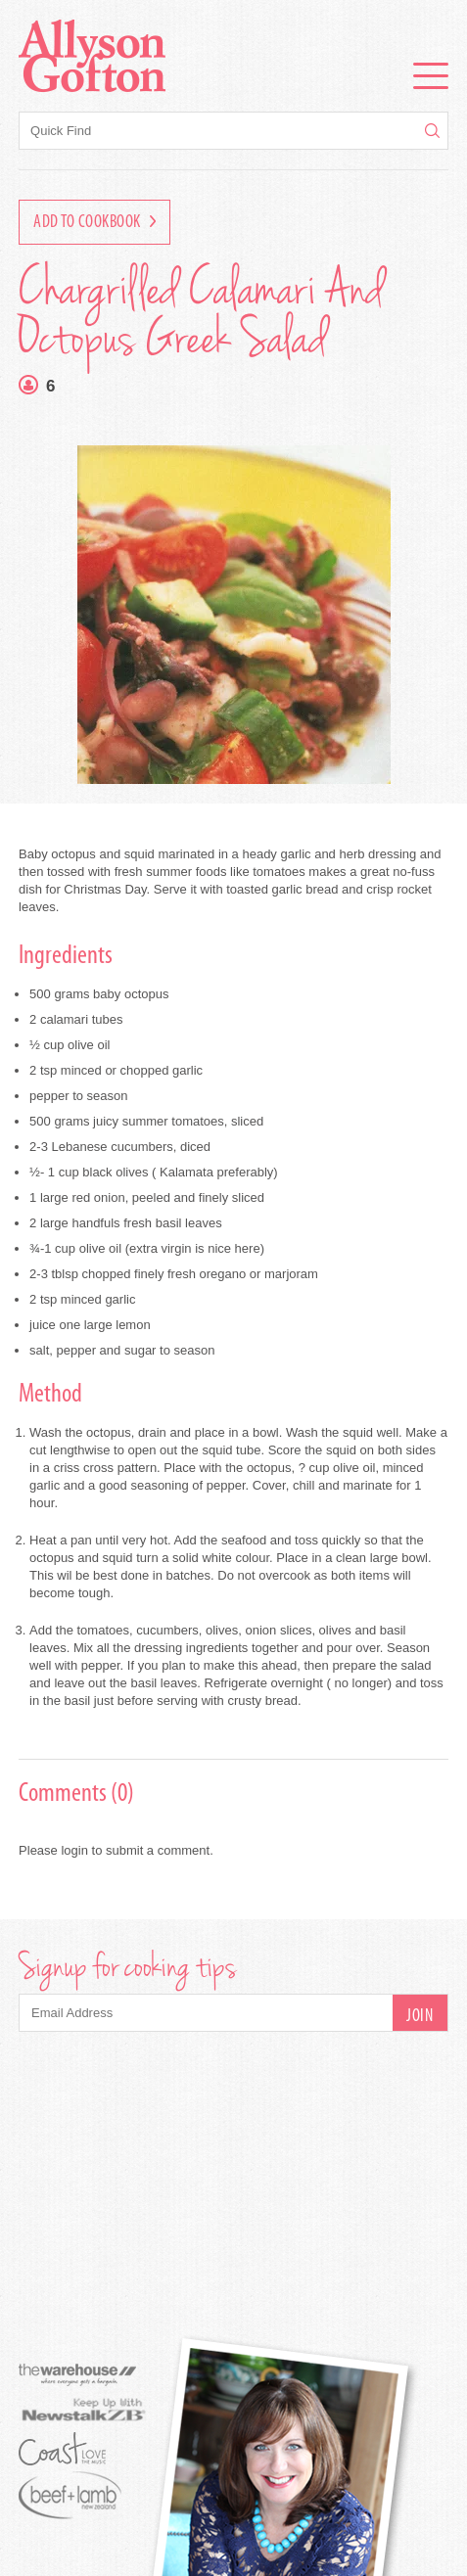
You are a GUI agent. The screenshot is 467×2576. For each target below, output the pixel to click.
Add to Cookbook (94, 222)
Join (419, 2016)
